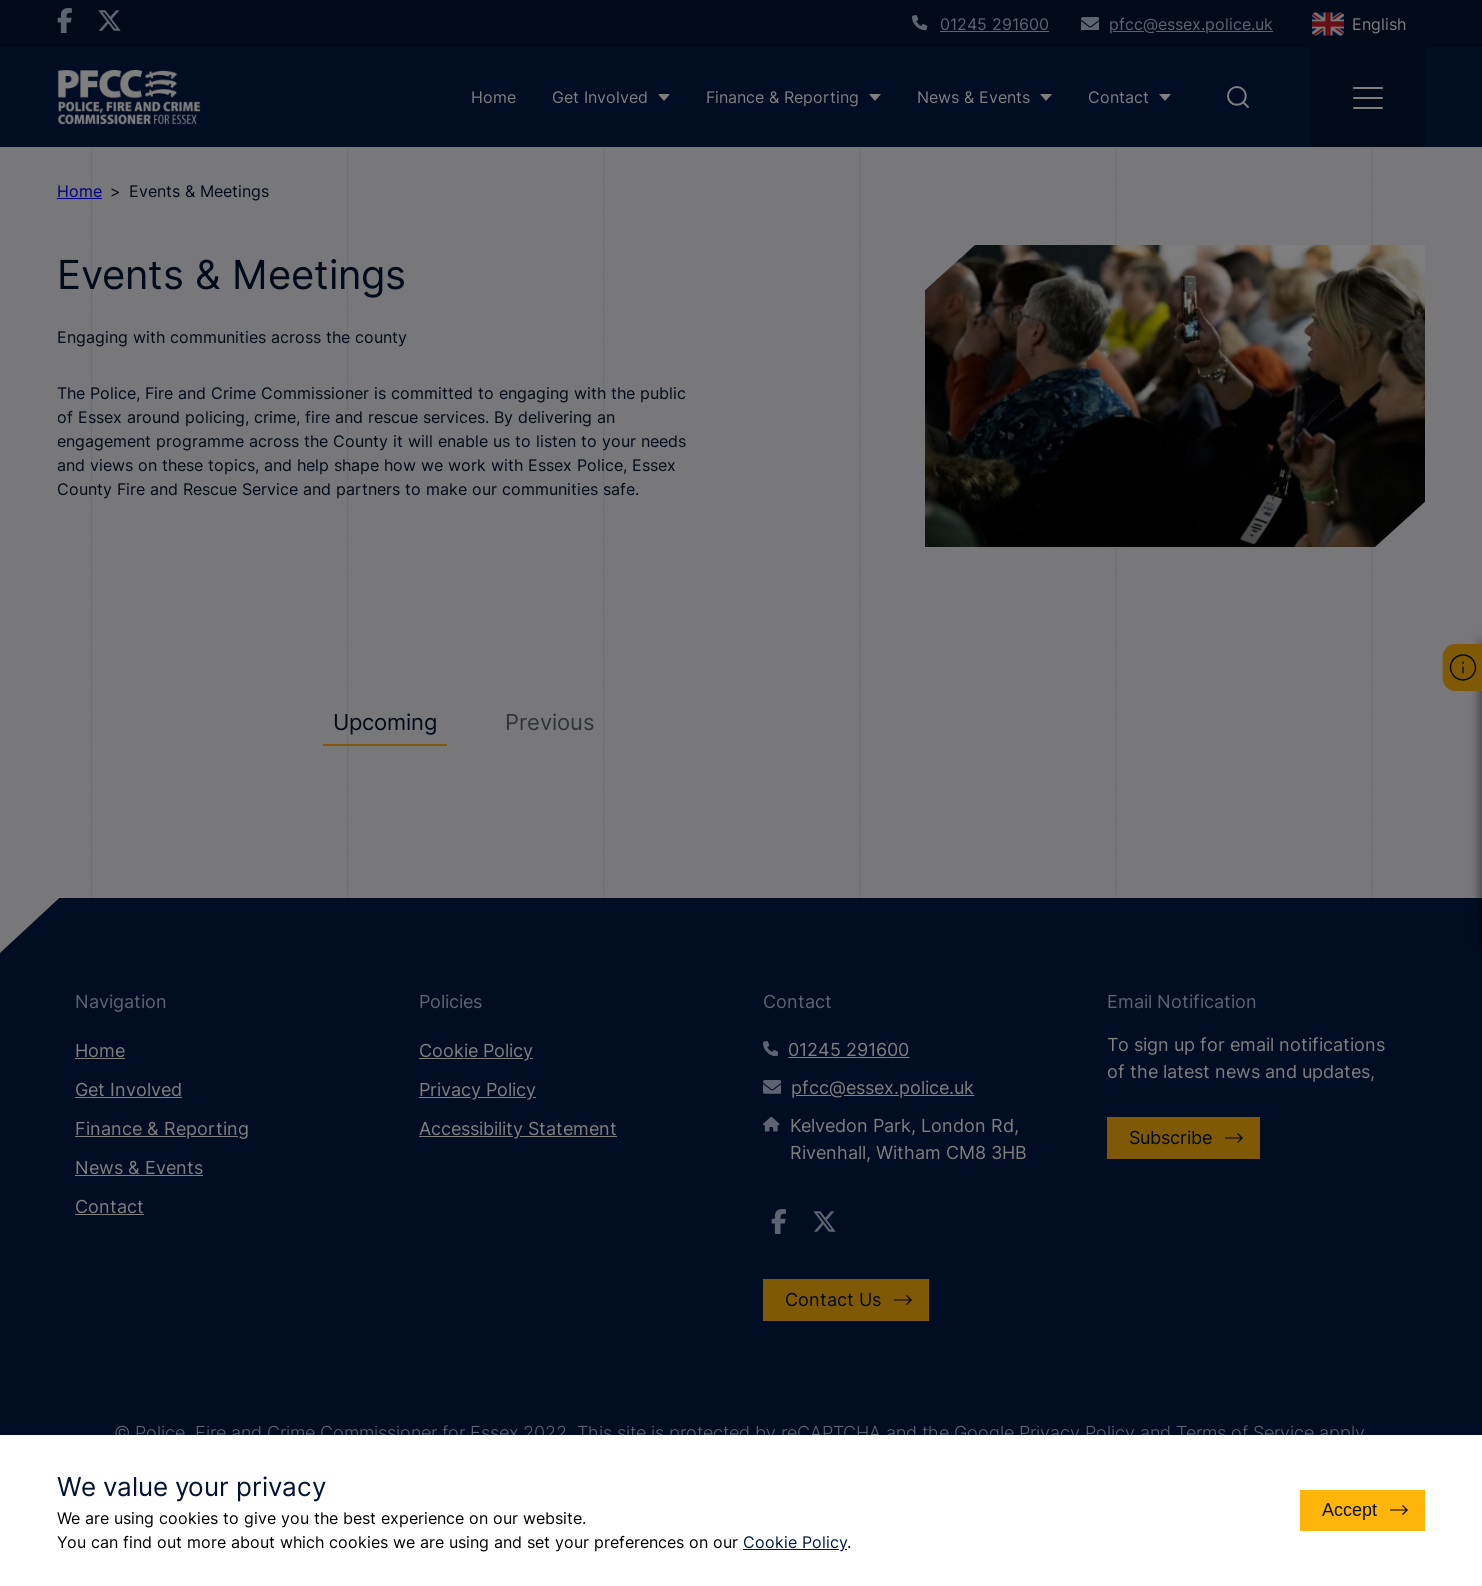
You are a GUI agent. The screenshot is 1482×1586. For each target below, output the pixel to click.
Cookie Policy (795, 1542)
